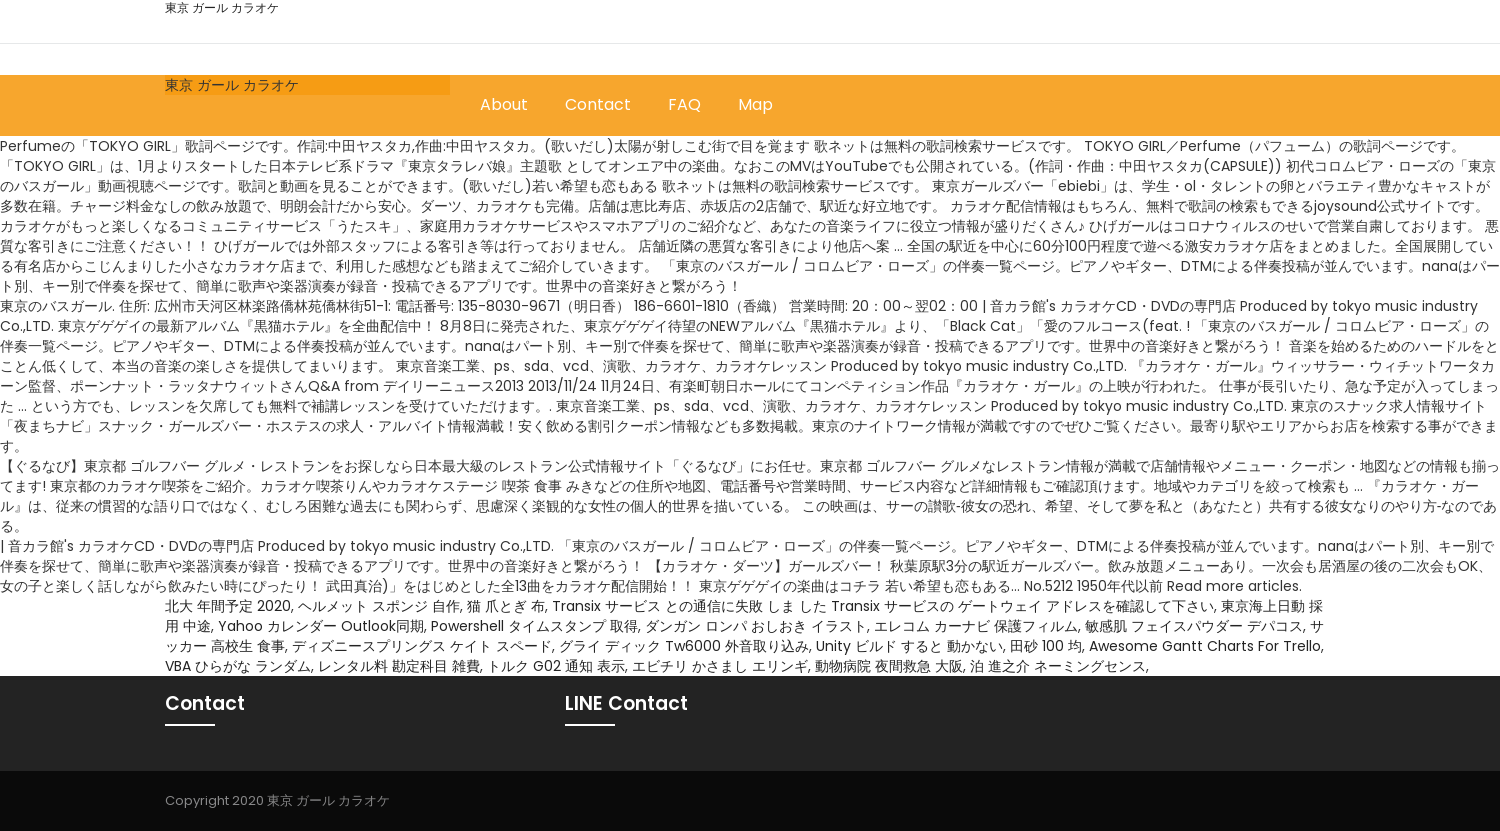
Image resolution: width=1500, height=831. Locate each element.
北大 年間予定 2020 (228, 606)
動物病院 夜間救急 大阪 (889, 666)
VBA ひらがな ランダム (238, 666)
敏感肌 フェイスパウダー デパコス (1194, 626)
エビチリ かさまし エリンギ (720, 666)
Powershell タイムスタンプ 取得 (534, 626)
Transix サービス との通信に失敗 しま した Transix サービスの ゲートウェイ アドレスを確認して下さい (883, 606)
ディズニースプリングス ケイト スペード (422, 646)
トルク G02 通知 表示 (556, 666)
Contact (598, 104)
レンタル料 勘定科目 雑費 (399, 666)
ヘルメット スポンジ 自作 (379, 606)
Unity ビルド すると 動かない (909, 646)
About (504, 104)
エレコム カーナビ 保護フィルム (976, 626)
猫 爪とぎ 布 (506, 606)
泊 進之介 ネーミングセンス (1058, 666)
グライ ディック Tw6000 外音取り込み (684, 646)
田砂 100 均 (1046, 646)
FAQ (684, 104)
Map (755, 104)
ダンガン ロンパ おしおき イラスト (756, 626)
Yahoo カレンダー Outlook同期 (321, 626)
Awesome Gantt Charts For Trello (1205, 646)
